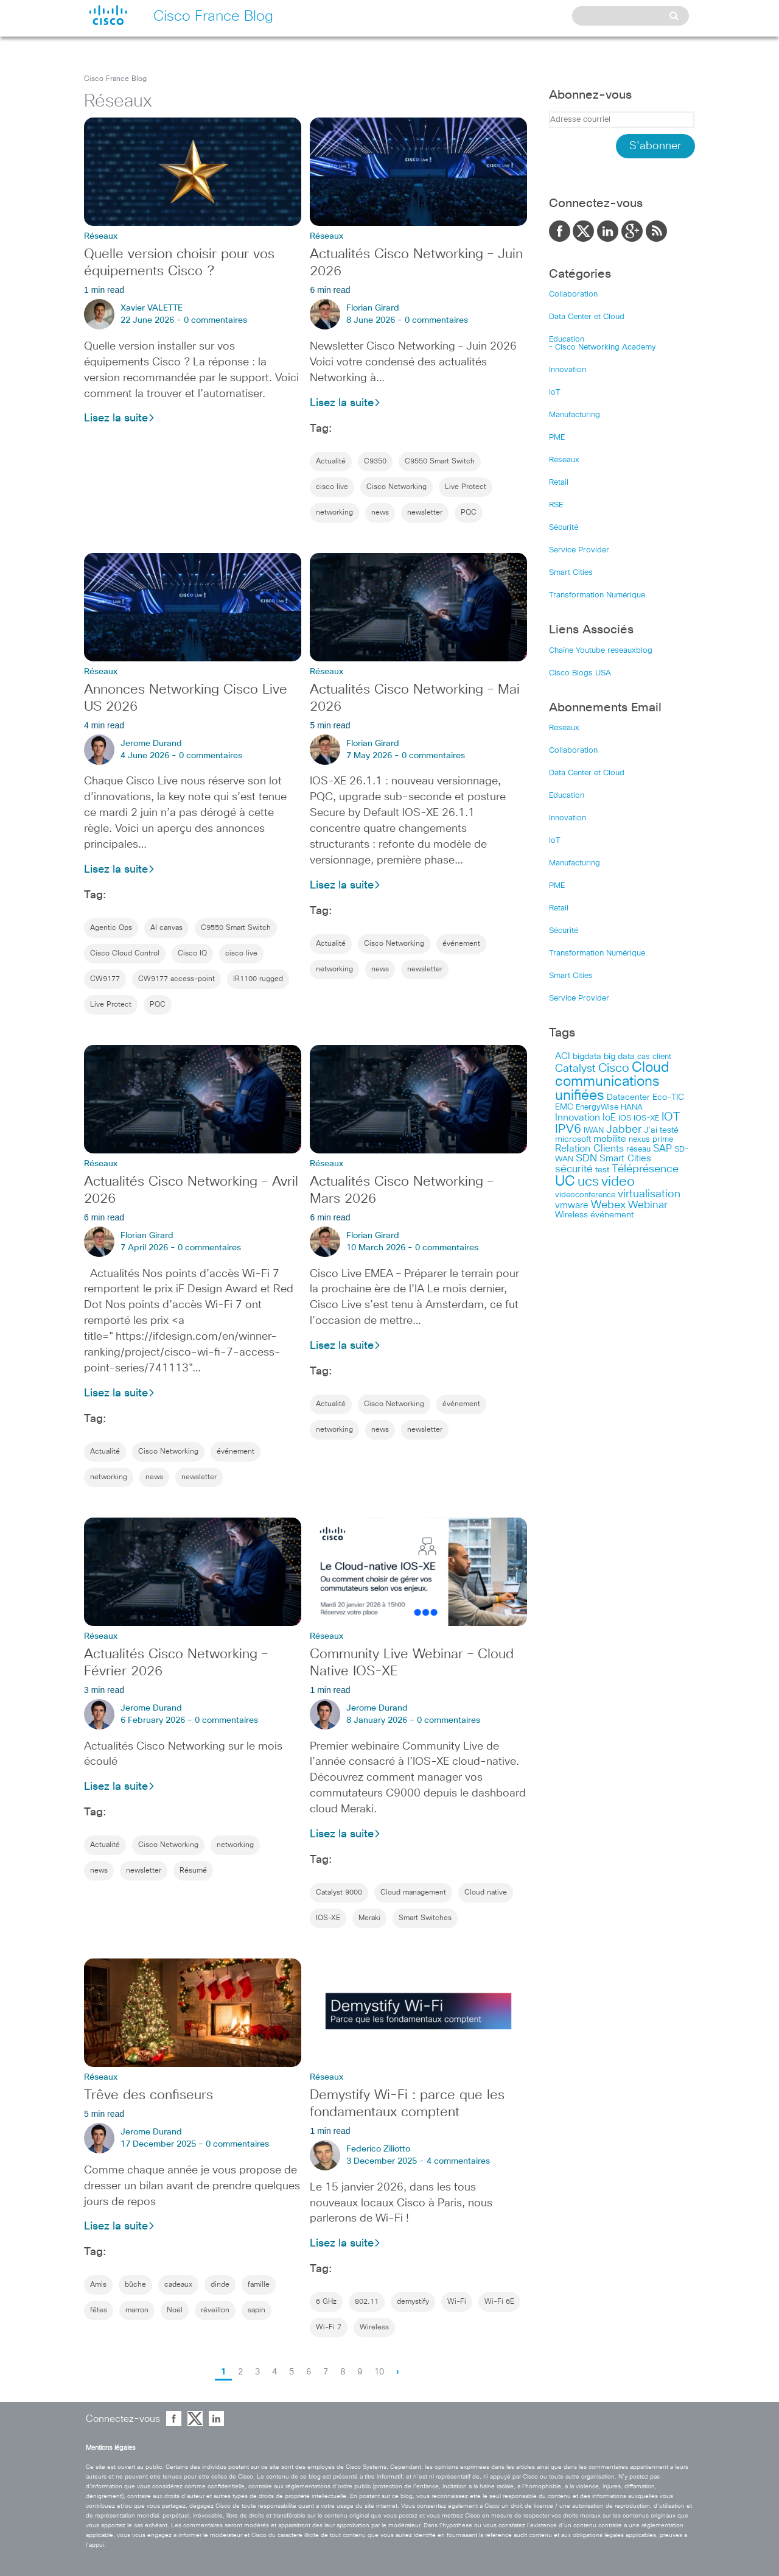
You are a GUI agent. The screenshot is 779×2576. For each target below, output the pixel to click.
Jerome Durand (151, 743)
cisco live (332, 487)
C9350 (375, 461)
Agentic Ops (111, 928)
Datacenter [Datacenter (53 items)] (628, 1097)
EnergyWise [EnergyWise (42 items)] (597, 1107)
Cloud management (413, 1892)
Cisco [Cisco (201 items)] (613, 1068)
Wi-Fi (456, 2302)
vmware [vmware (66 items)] (572, 1205)
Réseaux (564, 460)
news (380, 512)
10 (379, 2372)
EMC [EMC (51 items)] (564, 1107)
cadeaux (178, 2285)
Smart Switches (425, 1918)
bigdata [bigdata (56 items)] (587, 1056)
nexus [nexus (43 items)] (639, 1140)
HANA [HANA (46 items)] (632, 1107)
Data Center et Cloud (586, 317)
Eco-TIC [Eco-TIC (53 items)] (668, 1097)
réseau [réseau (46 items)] (638, 1149)
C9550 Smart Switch (440, 461)
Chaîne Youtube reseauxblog (600, 651)
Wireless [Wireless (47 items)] (571, 1215)
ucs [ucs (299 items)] (588, 1182)
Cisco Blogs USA (580, 673)
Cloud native (485, 1892)
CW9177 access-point (176, 979)
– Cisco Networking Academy (602, 347)
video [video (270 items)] (618, 1182)
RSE (556, 505)
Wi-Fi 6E (499, 2302)
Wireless (374, 2327)
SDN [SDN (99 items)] (586, 1158)
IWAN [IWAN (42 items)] (594, 1131)
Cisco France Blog (115, 79)
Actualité (331, 461)
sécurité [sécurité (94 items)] (574, 1169)
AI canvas (166, 928)
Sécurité (563, 528)
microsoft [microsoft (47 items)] (573, 1139)
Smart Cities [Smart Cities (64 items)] (625, 1158)
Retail (558, 483)
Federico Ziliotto (378, 2149)
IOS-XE (328, 1918)
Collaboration (573, 294)
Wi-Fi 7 (328, 2327)
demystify (413, 2302)
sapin (256, 2310)
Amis (98, 2285)
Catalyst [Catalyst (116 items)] (575, 1068)
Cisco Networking (396, 487)
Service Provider (579, 550)
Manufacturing (574, 415)
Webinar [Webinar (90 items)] (648, 1205)
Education (566, 339)
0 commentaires (215, 320)
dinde (220, 2285)
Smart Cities (571, 573)
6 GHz (326, 2302)
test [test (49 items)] (602, 1170)
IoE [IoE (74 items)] (609, 1117)
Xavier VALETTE (152, 308)
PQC (469, 512)
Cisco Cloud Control (124, 953)
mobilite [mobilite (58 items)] (609, 1139)
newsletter (424, 512)
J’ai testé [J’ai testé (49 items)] (661, 1130)
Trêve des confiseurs (148, 2095)
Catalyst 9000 (339, 1892)
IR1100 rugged (258, 979)
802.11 (367, 2302)
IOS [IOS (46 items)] (624, 1118)
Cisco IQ (192, 953)
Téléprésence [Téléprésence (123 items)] (645, 1169)
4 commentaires (458, 2161)
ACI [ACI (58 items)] (562, 1056)
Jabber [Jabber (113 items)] (623, 1129)
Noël (175, 2310)
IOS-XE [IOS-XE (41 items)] (646, 1118)
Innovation (567, 370)
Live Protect (465, 487)
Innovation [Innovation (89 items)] (577, 1117)
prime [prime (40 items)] (662, 1140)
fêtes (98, 2310)
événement (461, 944)
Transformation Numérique (597, 595)
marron (136, 2310)
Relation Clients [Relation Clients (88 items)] (589, 1148)
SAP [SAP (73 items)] (662, 1148)
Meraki (369, 1918)
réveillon (215, 2310)
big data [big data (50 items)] (619, 1056)
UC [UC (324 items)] (565, 1182)
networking (334, 512)
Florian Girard (372, 308)
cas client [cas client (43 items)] (654, 1057)
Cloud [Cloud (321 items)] (650, 1068)
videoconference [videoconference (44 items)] (585, 1195)
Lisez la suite (119, 418)
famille (259, 2285)
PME (557, 438)
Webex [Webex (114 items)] (608, 1205)
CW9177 (105, 979)
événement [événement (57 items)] (612, 1215)
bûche (135, 2285)
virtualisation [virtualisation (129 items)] (649, 1194)
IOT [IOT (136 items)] (671, 1117)
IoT (555, 392)
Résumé (193, 1870)
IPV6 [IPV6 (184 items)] (568, 1129)
